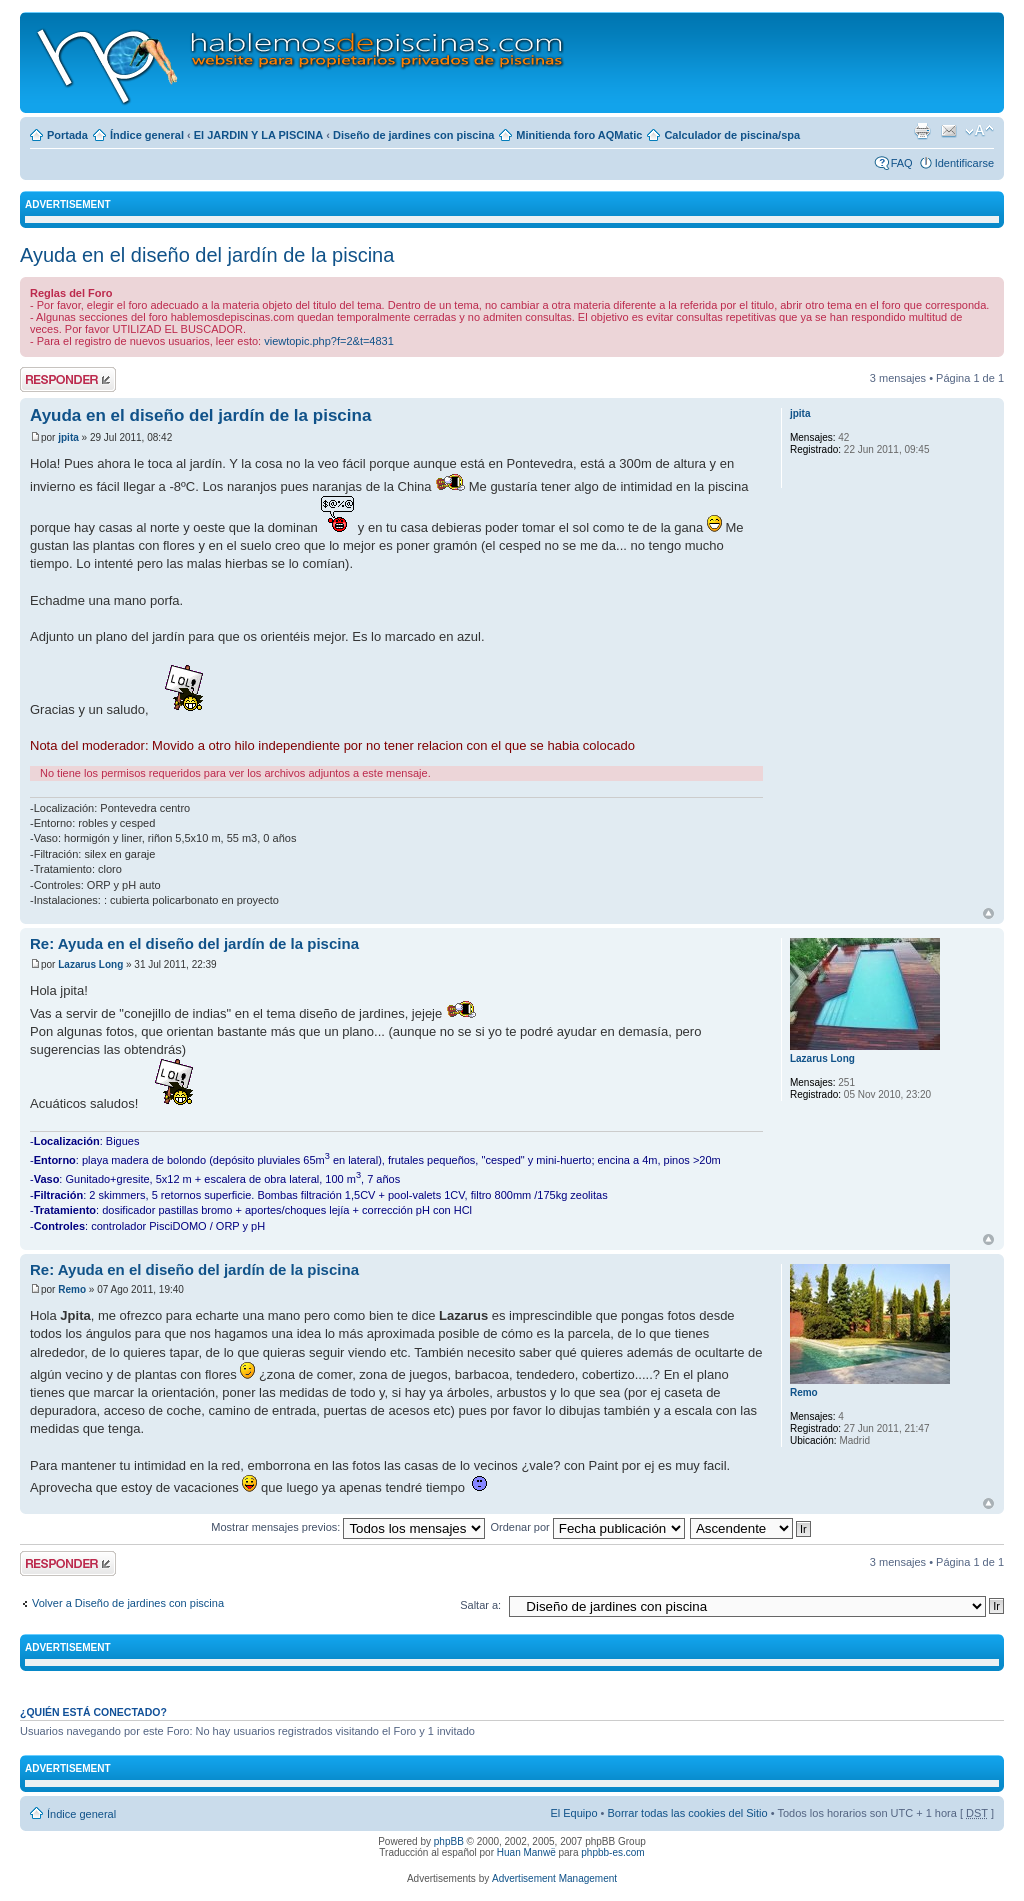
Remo (72, 1289)
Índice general (147, 135)
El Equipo (573, 1813)
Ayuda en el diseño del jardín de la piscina (207, 255)
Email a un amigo (949, 131)
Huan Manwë (526, 1852)
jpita (68, 437)
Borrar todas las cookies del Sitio (687, 1813)
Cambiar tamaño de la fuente (979, 131)
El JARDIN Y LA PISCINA (258, 135)
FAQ (902, 163)
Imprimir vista (922, 131)
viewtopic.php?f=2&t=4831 (329, 341)
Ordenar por (587, 1527)
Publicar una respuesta (68, 379)
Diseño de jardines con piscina (413, 135)
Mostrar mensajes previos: (348, 1527)
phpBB (449, 1841)
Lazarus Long (90, 964)
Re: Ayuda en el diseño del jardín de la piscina (194, 943)
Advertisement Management (554, 1878)
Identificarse (964, 163)
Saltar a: (480, 1605)
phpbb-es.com (612, 1852)
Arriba (988, 913)
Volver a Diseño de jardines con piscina (128, 1603)
